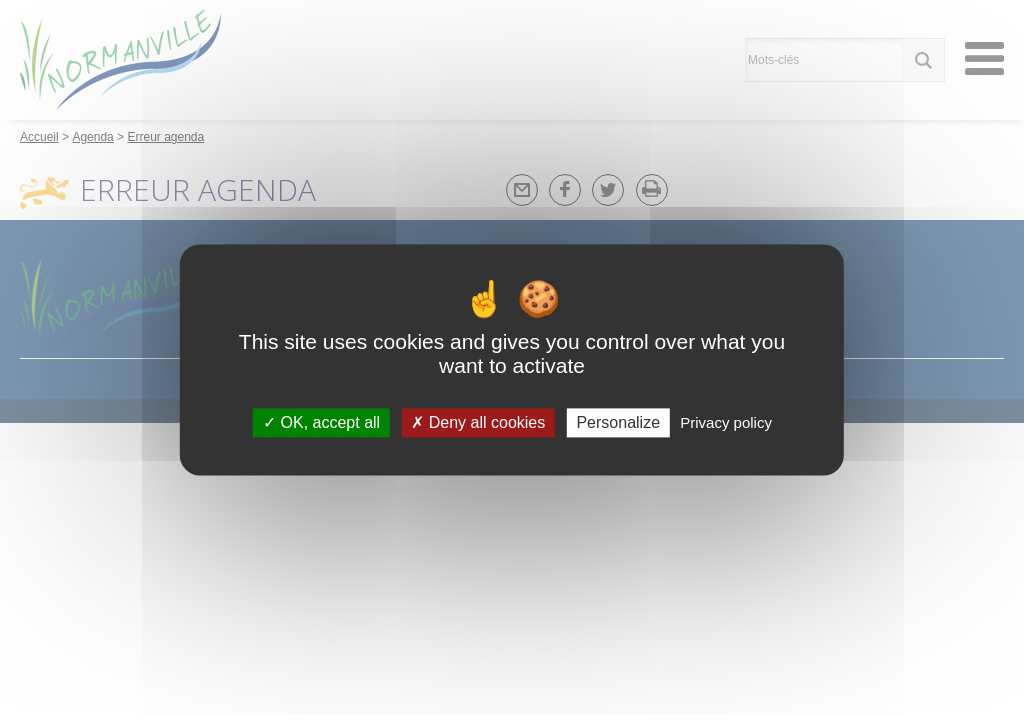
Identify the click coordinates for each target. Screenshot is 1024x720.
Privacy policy (726, 422)
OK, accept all (321, 422)
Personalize (618, 422)
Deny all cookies (478, 422)
